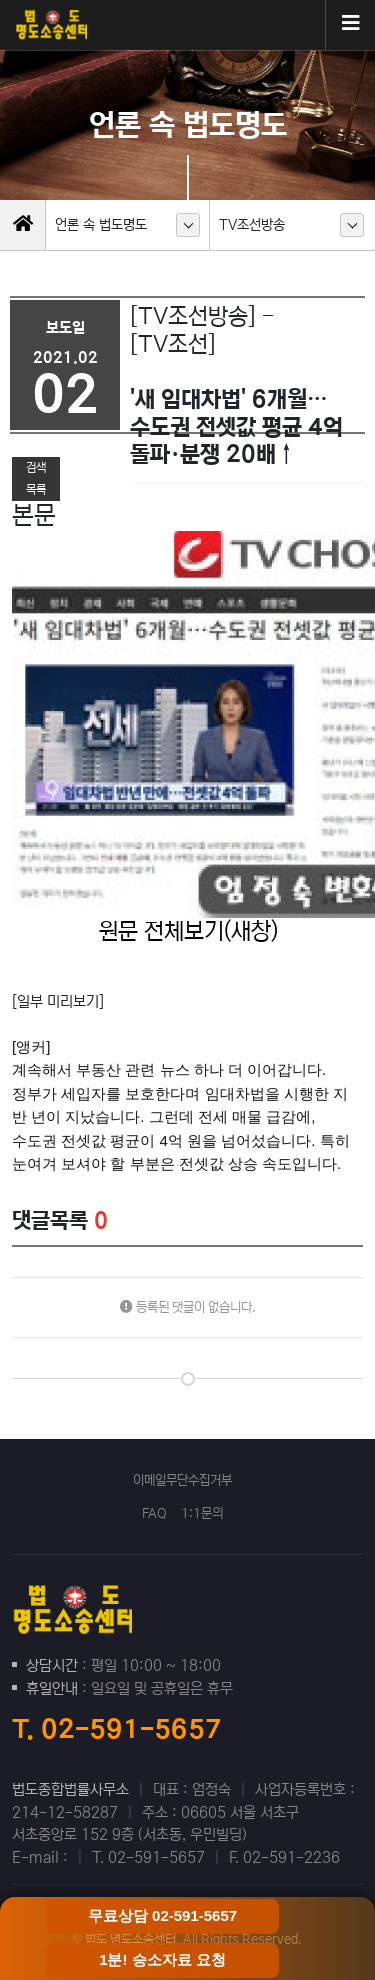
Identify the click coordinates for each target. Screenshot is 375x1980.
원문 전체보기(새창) (188, 931)
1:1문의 (202, 1513)
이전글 (41, 444)
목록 (36, 489)
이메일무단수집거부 (182, 1480)
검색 (36, 467)
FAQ (154, 1513)
